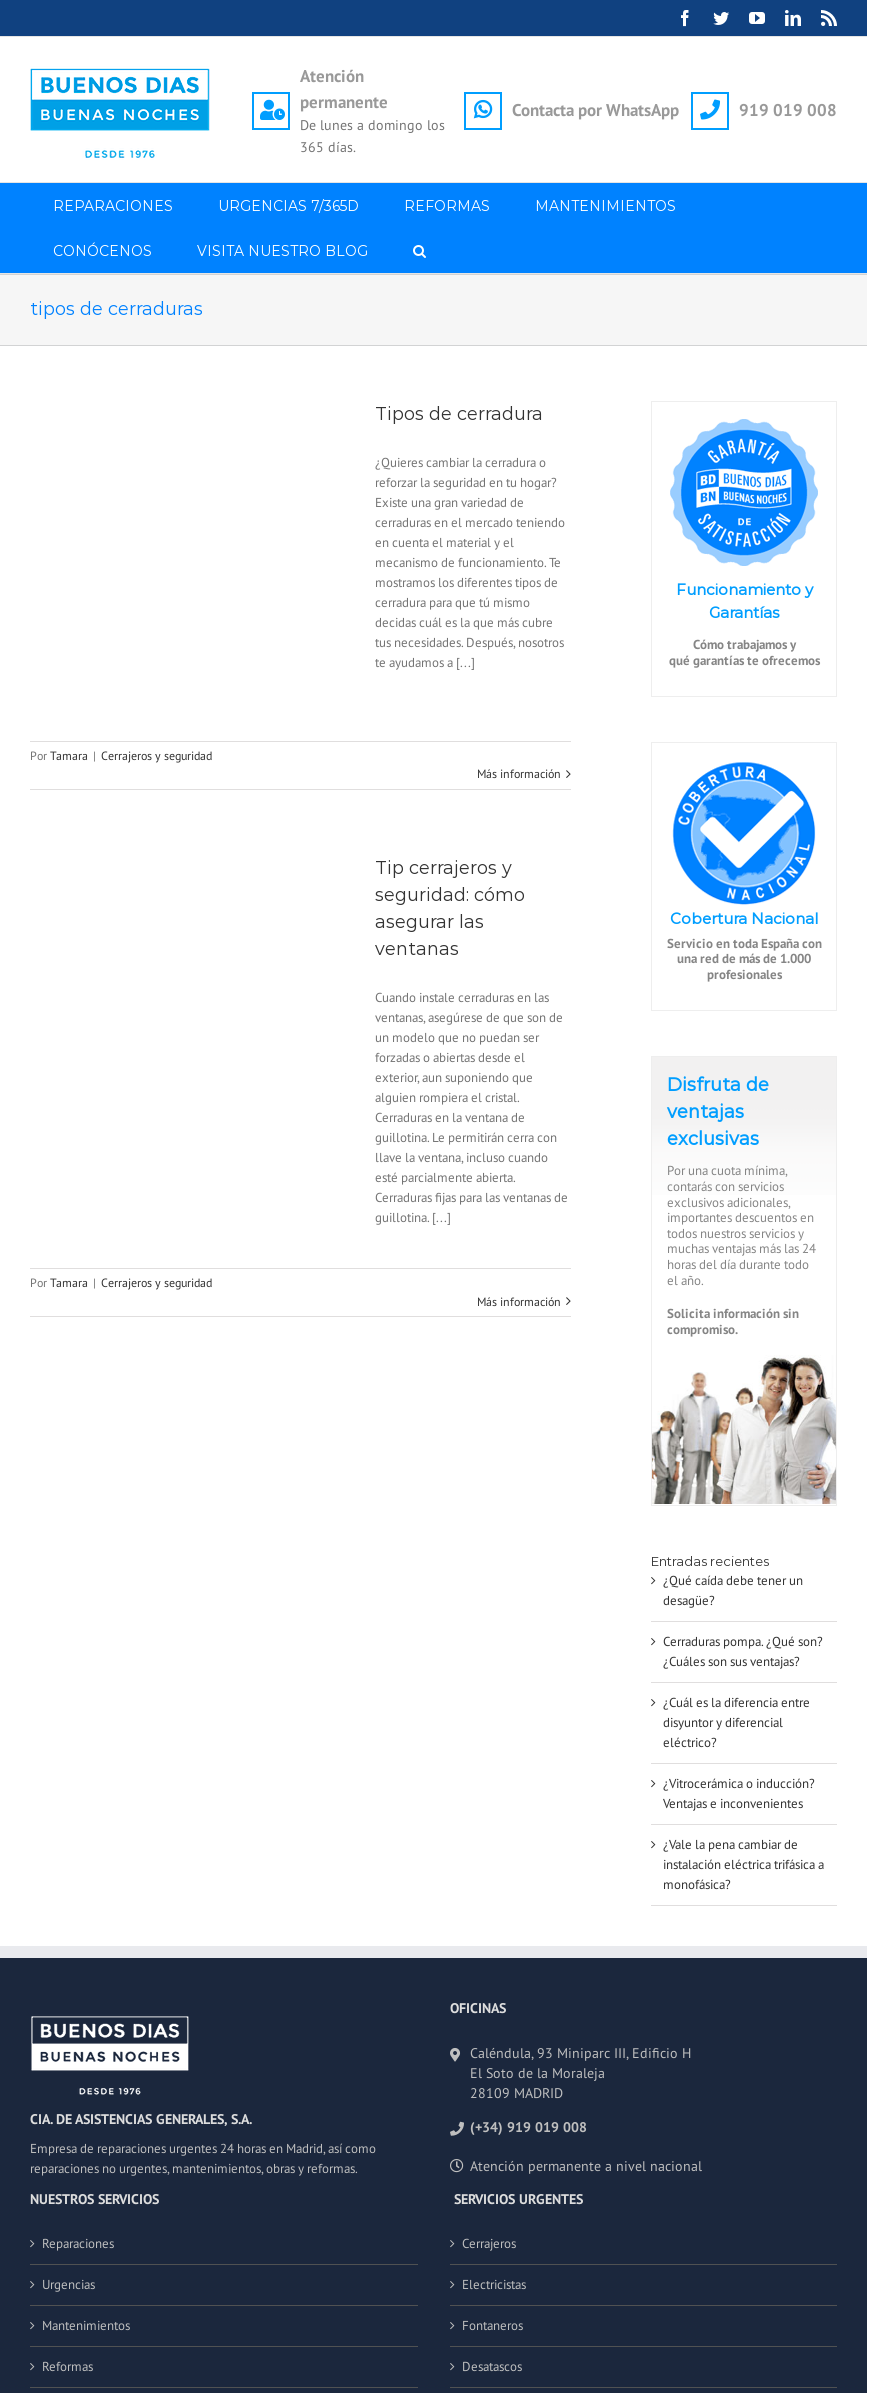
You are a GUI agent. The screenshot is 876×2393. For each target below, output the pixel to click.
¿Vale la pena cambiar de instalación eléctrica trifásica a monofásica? (743, 1864)
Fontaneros (492, 2325)
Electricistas (494, 2284)
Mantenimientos (86, 2325)
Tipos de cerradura (459, 414)
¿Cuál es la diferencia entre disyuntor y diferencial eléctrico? (736, 1722)
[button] (419, 250)
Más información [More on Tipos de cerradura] (519, 773)
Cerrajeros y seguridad (156, 755)
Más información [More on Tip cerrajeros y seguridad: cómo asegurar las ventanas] (519, 1301)
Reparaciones (78, 2243)
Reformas (67, 2366)
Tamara (69, 755)
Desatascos (492, 2366)
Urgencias (68, 2284)
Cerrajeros (489, 2243)
